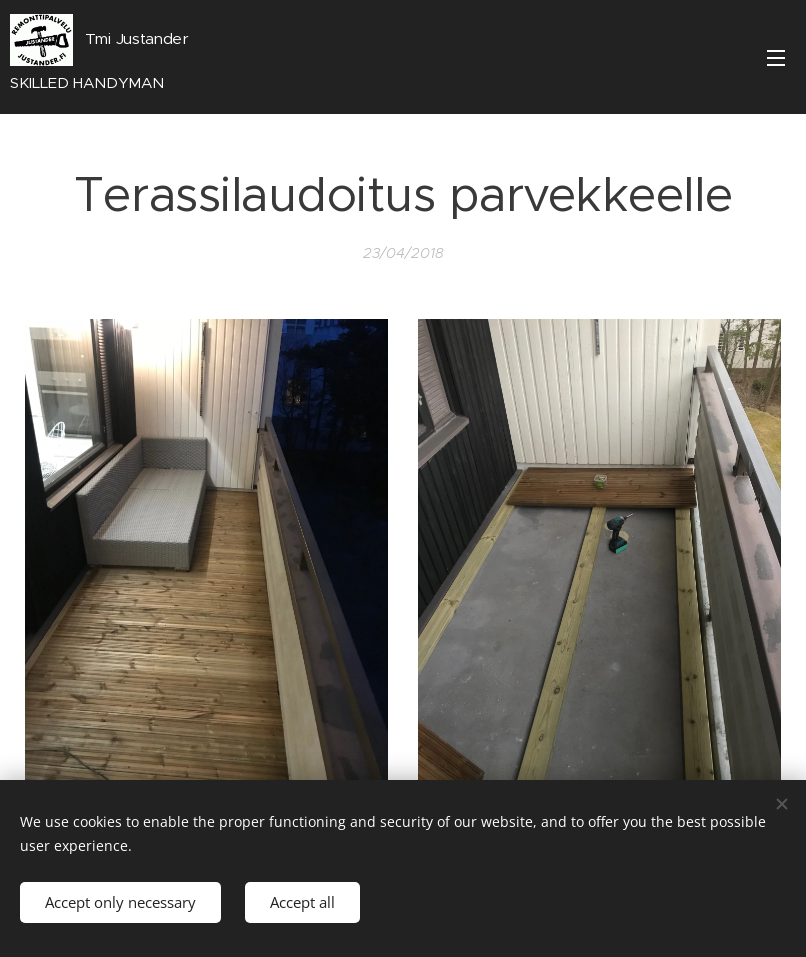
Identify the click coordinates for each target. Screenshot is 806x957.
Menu (776, 58)
